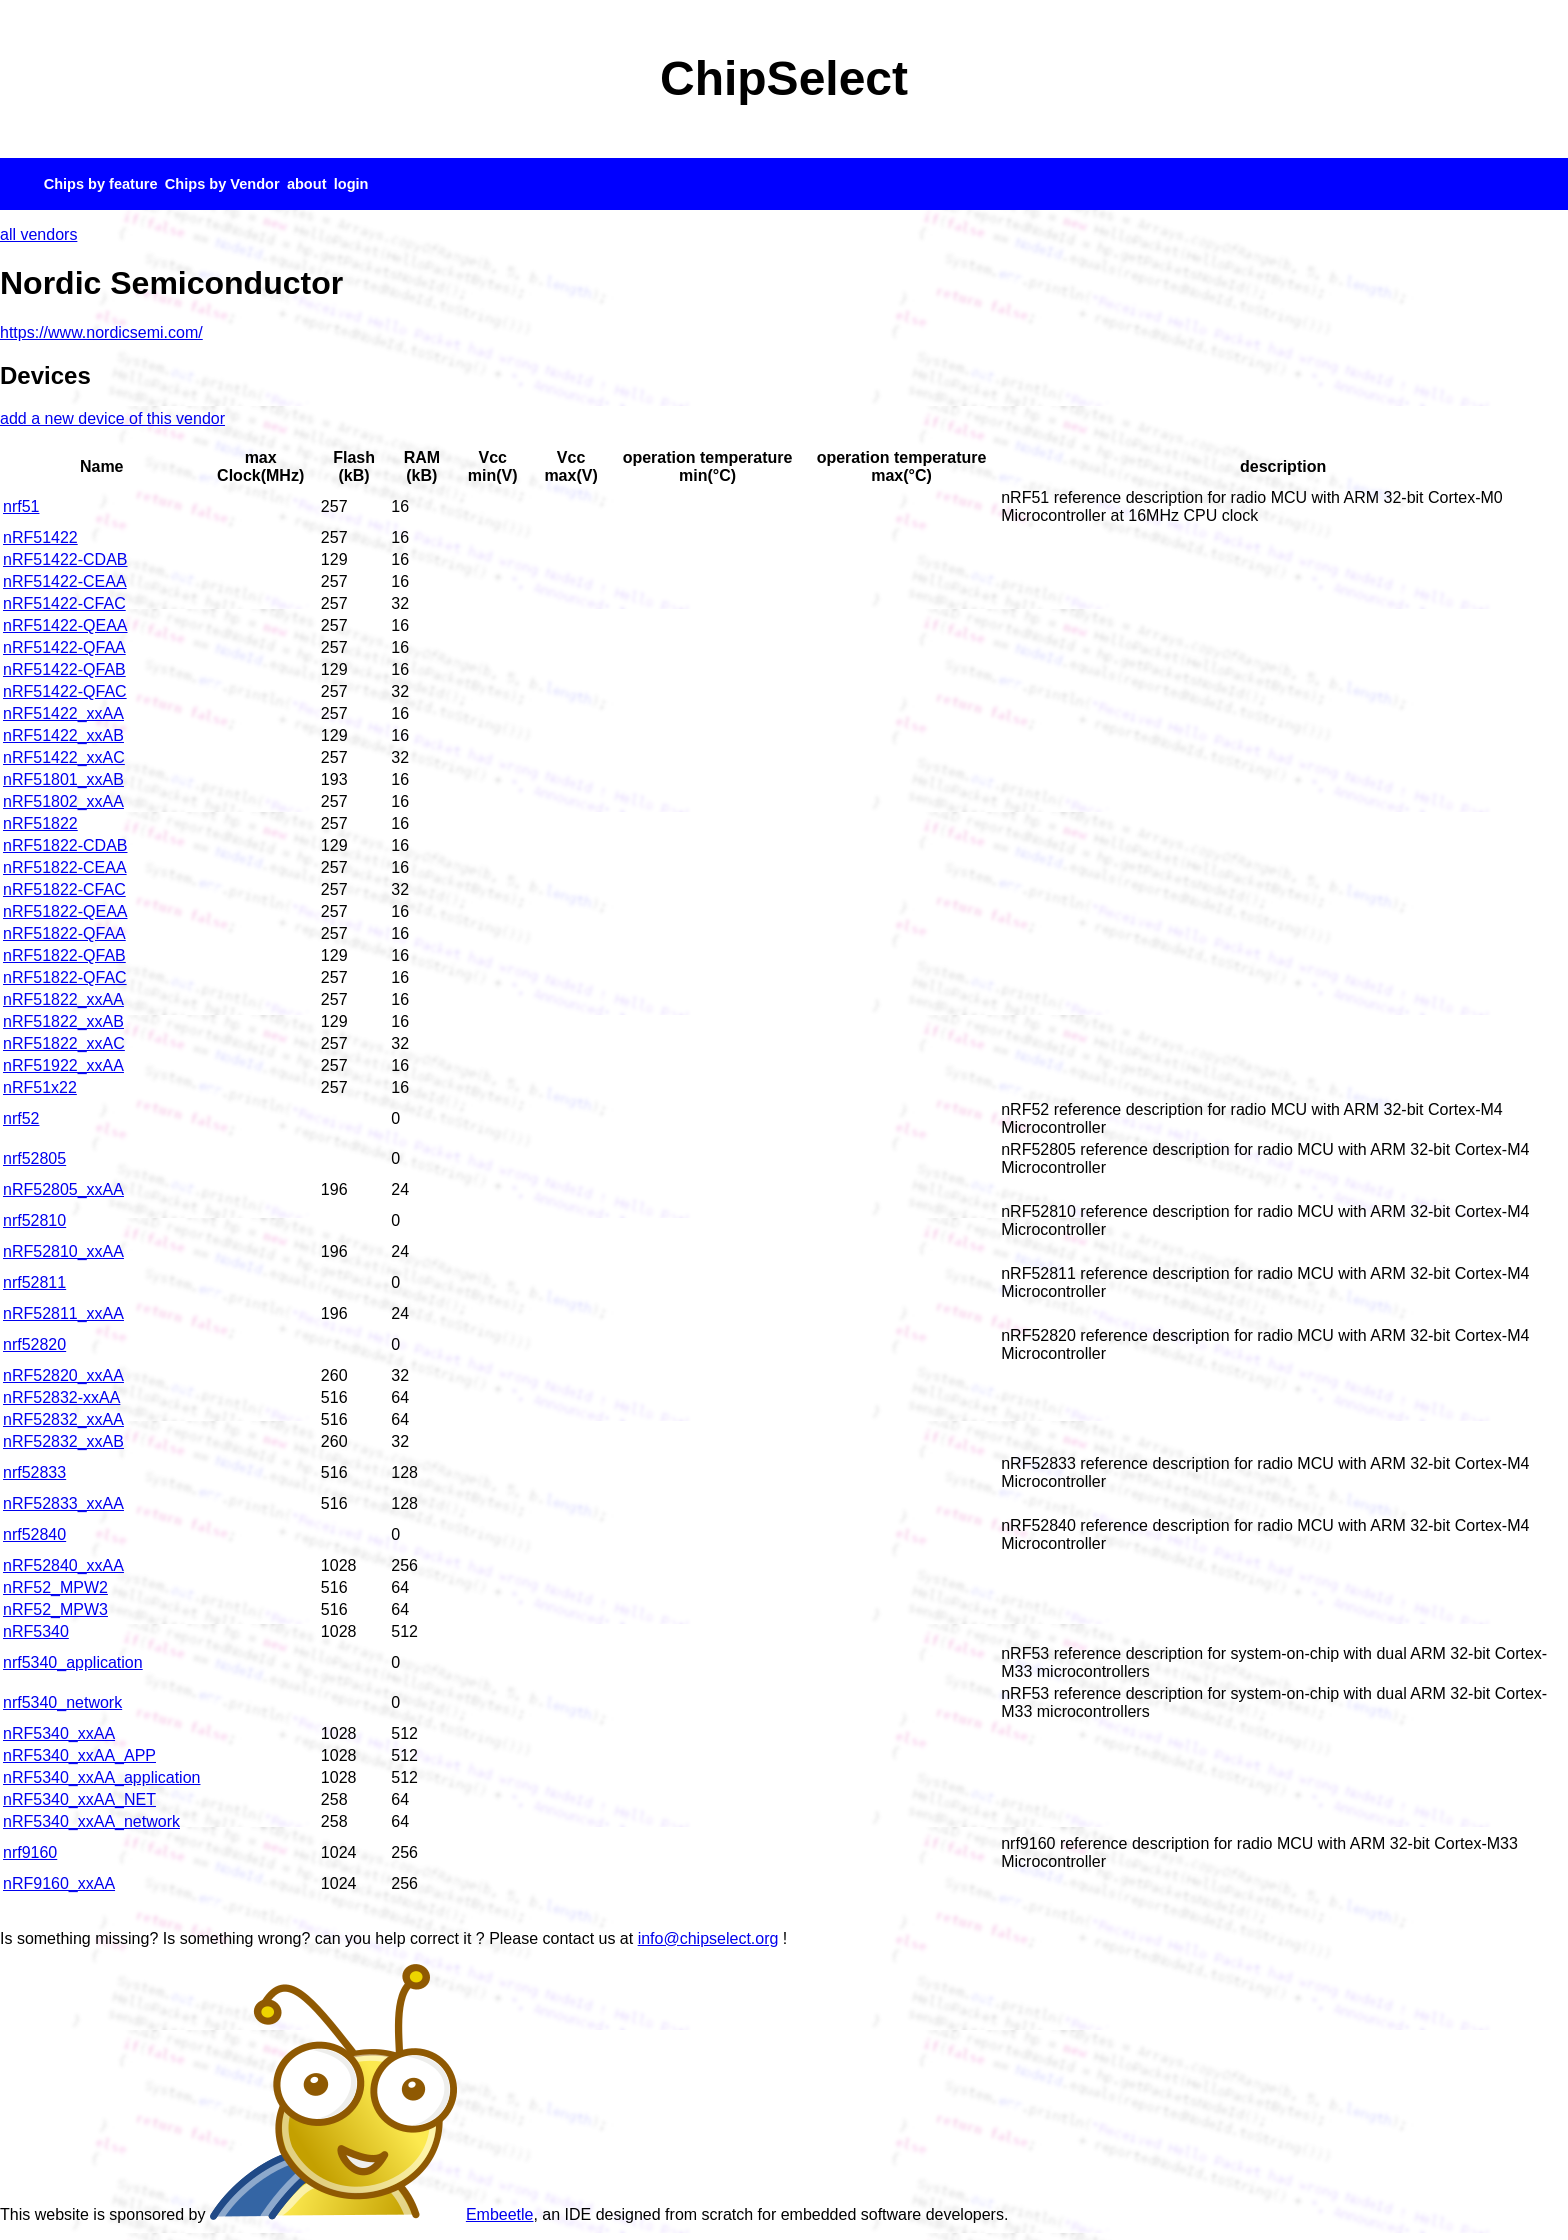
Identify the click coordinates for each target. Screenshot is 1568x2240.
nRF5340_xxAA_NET (79, 1799)
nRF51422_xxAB (63, 735)
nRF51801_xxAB (63, 779)
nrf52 (21, 1118)
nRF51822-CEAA (65, 867)
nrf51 (21, 506)
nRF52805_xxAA (63, 1189)
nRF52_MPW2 (55, 1587)
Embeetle (372, 2214)
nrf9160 (30, 1852)
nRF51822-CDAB (65, 845)
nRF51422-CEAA (65, 581)
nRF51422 (40, 537)
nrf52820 (34, 1344)
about (307, 184)
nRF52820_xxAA (63, 1375)
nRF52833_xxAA (63, 1503)
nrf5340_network (62, 1702)
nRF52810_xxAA (63, 1251)
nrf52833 (34, 1472)
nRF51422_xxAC (64, 757)
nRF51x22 (40, 1087)
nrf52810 (34, 1220)
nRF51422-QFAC (65, 691)
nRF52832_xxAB (63, 1441)
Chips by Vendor (222, 184)
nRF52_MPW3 (55, 1609)
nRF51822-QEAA (65, 911)
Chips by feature (101, 184)
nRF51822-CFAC (64, 889)
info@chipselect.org (708, 1938)
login (351, 184)
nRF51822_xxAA (63, 999)
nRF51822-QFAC (65, 977)
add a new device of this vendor (112, 418)
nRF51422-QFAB (64, 669)
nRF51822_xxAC (64, 1043)
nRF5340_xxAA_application (101, 1777)
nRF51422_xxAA (63, 713)
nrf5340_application (73, 1662)
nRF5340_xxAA (59, 1733)
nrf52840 (34, 1534)
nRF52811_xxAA (63, 1313)
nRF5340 (36, 1631)
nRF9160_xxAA (59, 1883)
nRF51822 (40, 823)
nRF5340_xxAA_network (91, 1821)
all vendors (38, 234)
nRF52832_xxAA (63, 1419)
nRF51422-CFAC (64, 603)
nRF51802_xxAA (63, 801)
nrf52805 (34, 1158)
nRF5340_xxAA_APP (79, 1755)
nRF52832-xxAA (61, 1397)
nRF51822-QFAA (64, 933)
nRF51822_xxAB (63, 1021)
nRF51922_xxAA (63, 1065)
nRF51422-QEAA (65, 625)
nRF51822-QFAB (64, 955)
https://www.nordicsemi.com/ (101, 332)
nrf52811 (34, 1282)
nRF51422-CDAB (65, 559)
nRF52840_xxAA (63, 1565)
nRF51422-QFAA (64, 647)
